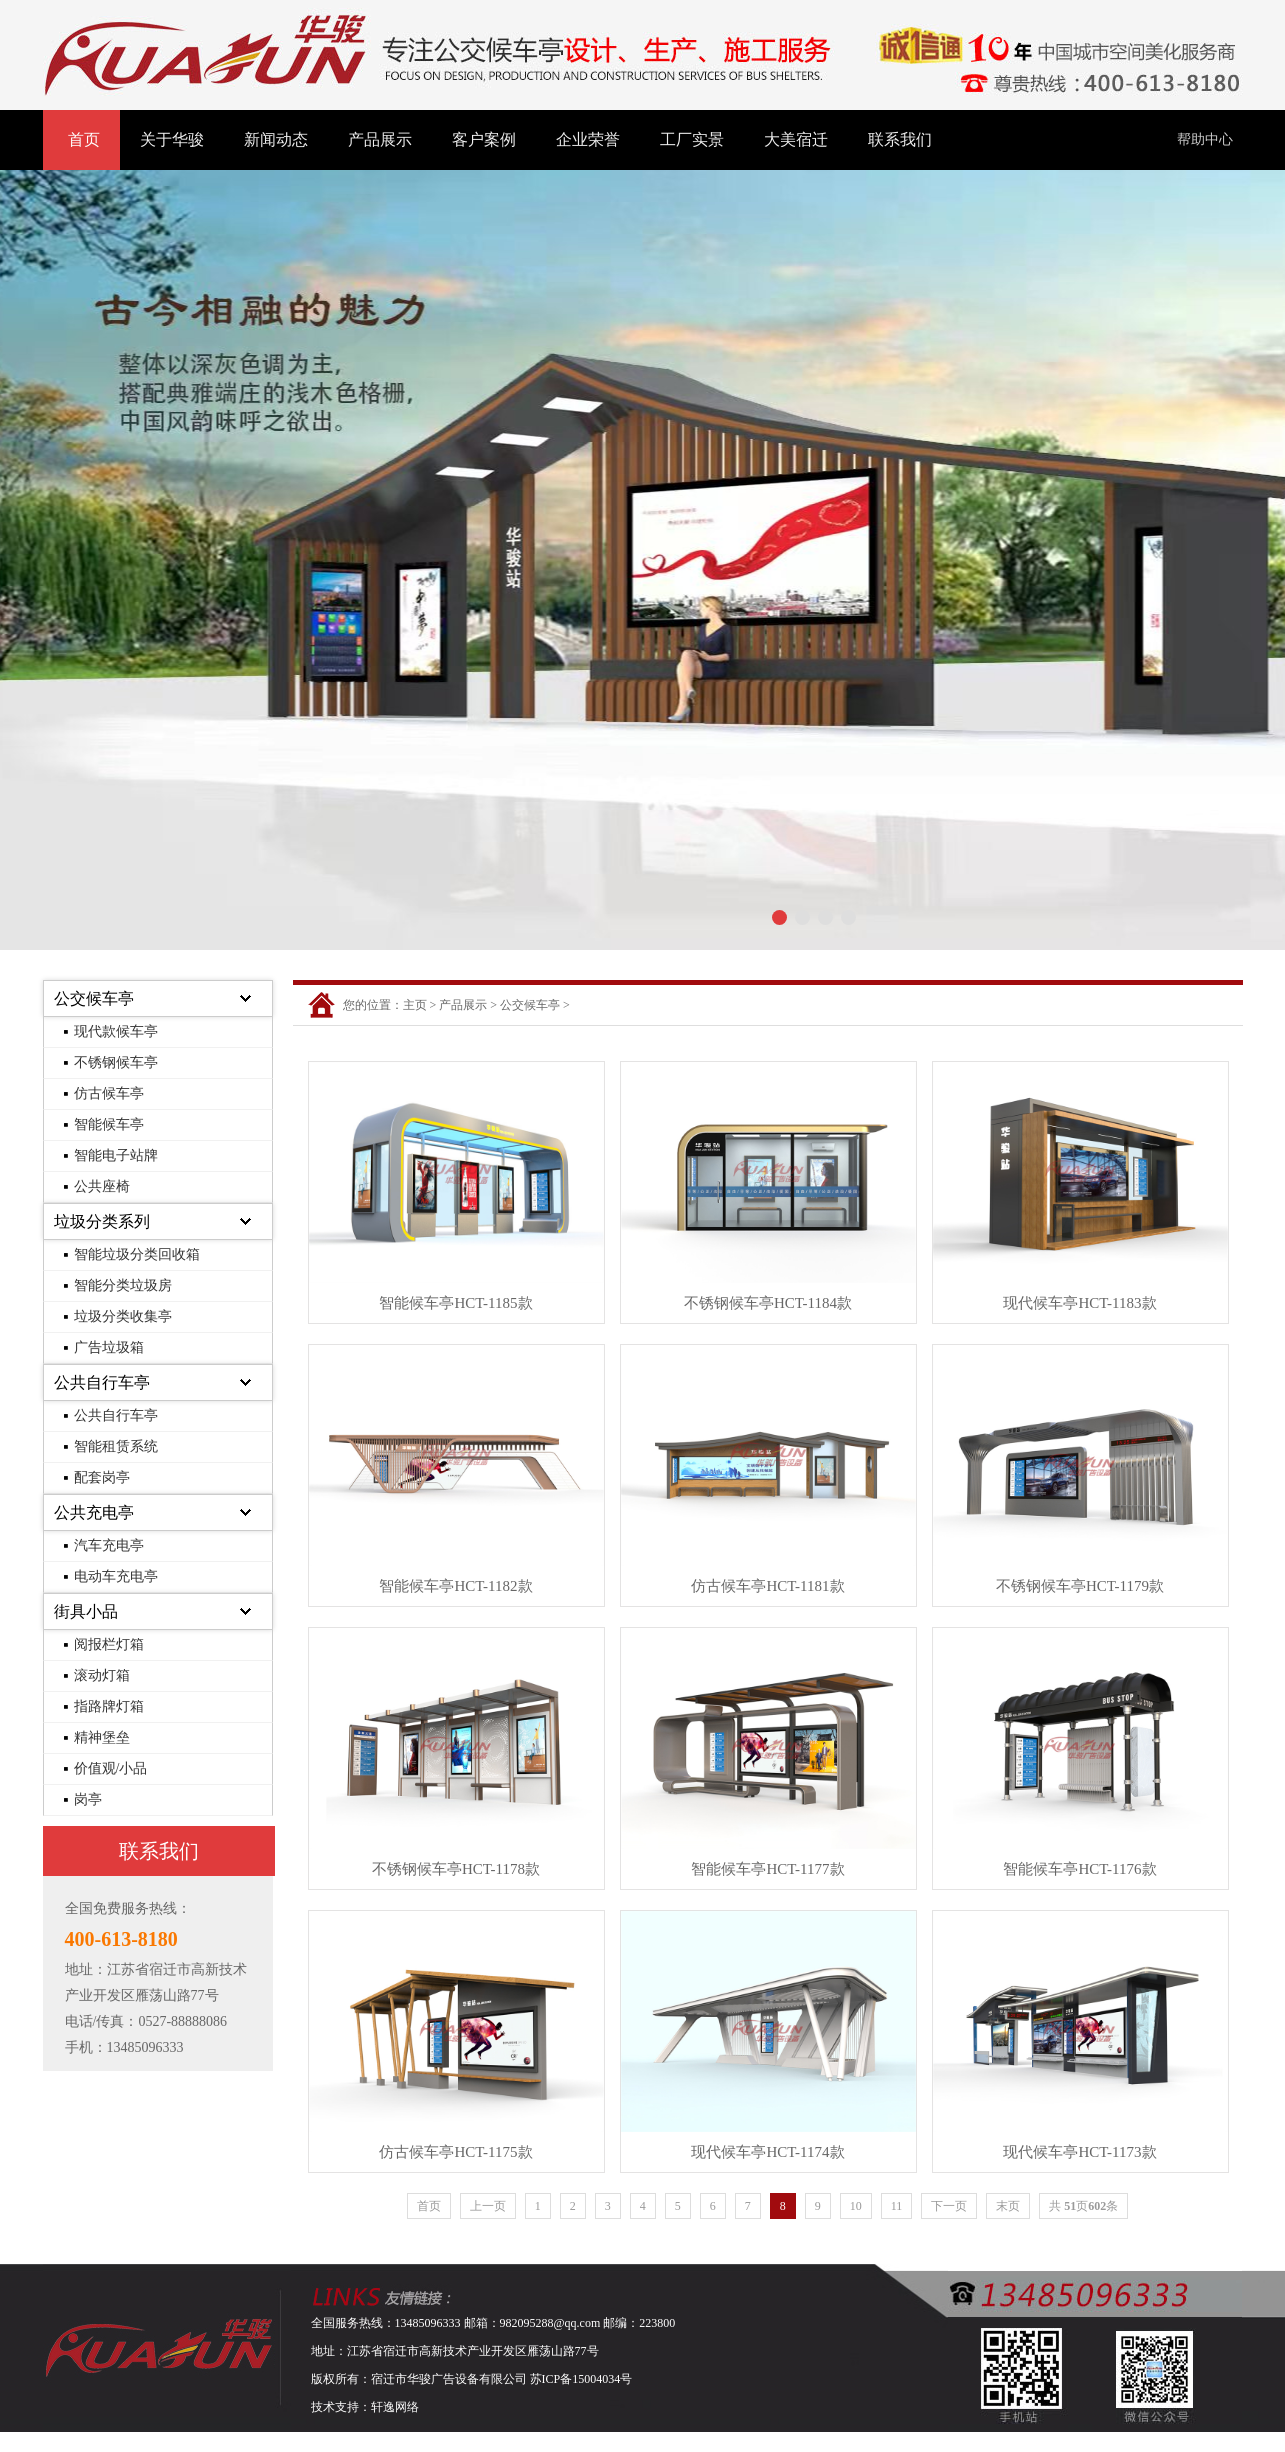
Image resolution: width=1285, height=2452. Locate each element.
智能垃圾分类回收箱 (137, 1254)
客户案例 (484, 139)
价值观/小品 (111, 1768)
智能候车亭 (109, 1124)
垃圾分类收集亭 (123, 1316)
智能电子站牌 (116, 1155)
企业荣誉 (588, 139)
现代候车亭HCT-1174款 (767, 2152)
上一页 (488, 2206)
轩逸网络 (395, 2407)
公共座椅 (102, 1186)
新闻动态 (276, 139)
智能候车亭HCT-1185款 (455, 1303)
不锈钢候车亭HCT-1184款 (768, 1303)
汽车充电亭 (109, 1545)
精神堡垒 (102, 1737)
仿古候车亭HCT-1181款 (767, 1586)
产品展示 (380, 139)
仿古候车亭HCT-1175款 (455, 2152)
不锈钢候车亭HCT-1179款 (1080, 1586)
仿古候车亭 (109, 1093)
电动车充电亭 (116, 1576)
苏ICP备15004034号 (581, 2379)
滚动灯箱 (102, 1675)
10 (856, 2206)
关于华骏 (172, 139)
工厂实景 (692, 139)
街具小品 (86, 1611)
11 (897, 2206)
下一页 (949, 2206)
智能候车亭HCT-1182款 (455, 1586)
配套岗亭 (102, 1477)
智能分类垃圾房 (123, 1285)
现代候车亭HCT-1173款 (1079, 2152)
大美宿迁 (796, 139)
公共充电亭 (94, 1512)
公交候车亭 (94, 998)
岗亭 (88, 1799)
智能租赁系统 (116, 1446)
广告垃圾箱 (109, 1347)
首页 (84, 139)
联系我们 (900, 139)
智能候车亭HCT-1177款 (767, 1869)
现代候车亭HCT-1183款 (1079, 1303)
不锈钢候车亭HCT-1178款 (456, 1869)
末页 (1008, 2206)
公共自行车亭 (102, 1382)
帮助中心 (1205, 139)
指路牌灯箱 (109, 1706)
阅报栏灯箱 (109, 1644)
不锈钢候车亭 (116, 1062)
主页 (415, 1005)
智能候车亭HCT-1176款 (1079, 1869)
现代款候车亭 (116, 1031)
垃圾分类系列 (102, 1221)
